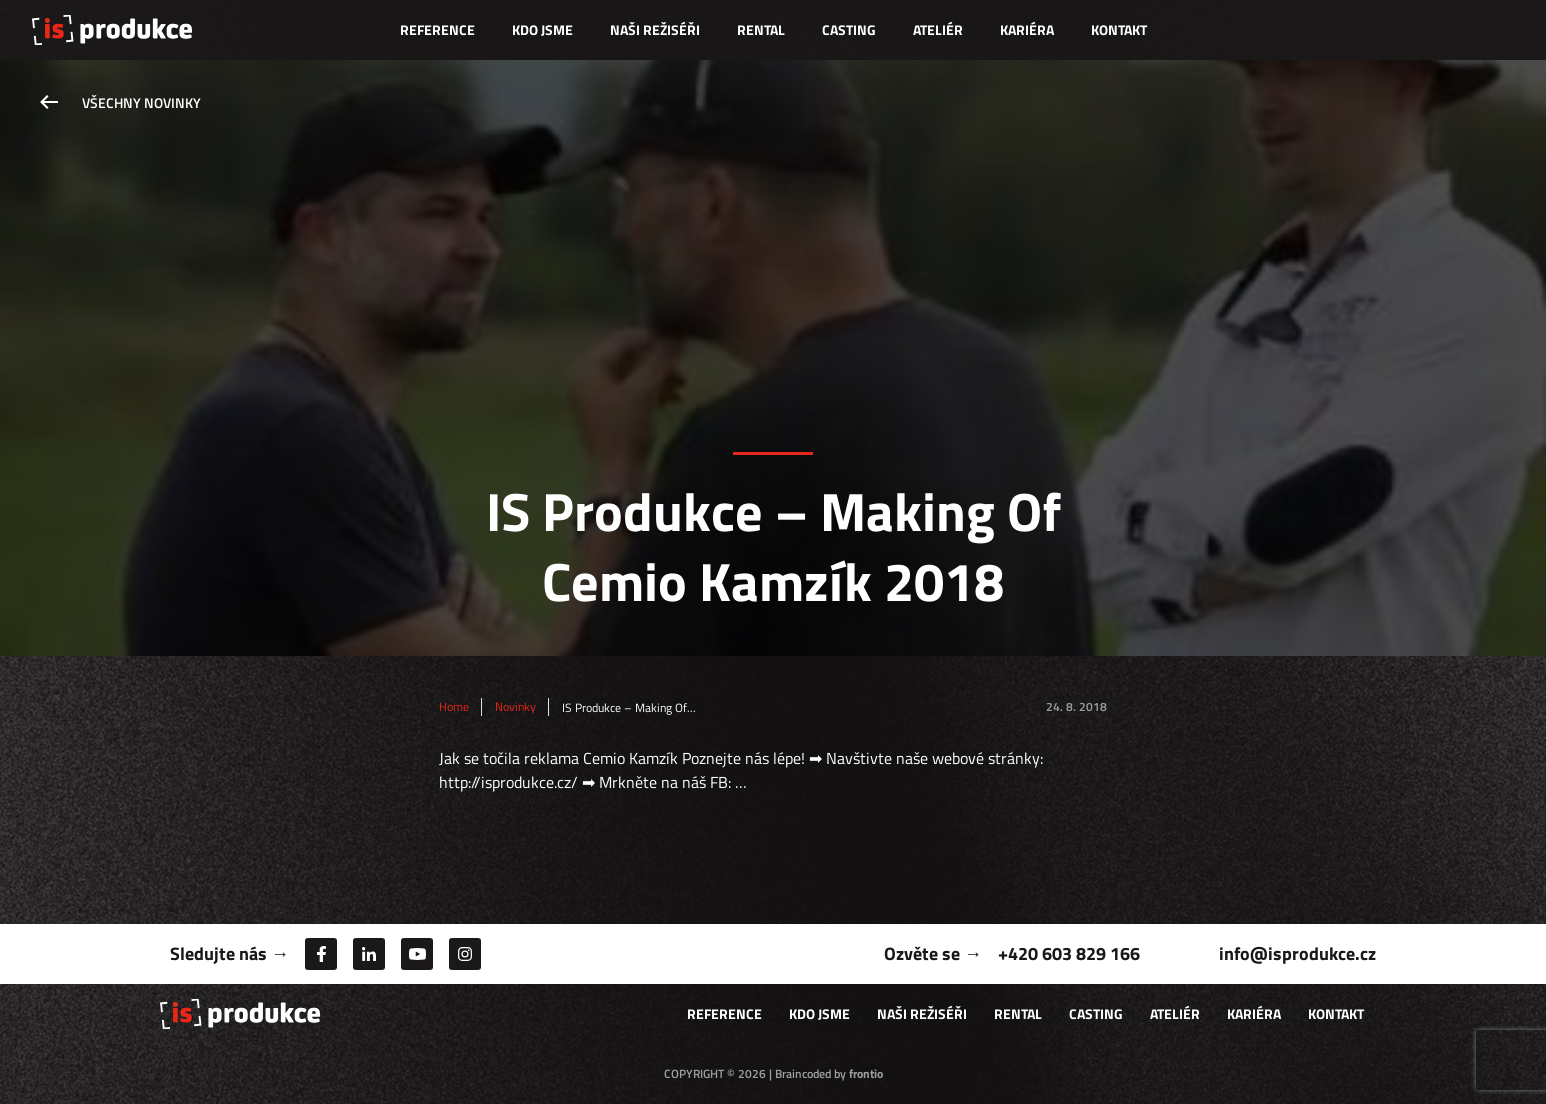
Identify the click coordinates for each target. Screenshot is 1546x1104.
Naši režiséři (655, 29)
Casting (849, 29)
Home (454, 707)
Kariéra (1027, 29)
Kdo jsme (542, 29)
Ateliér (938, 29)
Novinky (515, 707)
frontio (866, 1073)
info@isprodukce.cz (1297, 953)
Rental (761, 29)
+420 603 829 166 (1069, 953)
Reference (437, 29)
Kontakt (1119, 29)
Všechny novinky (141, 102)
